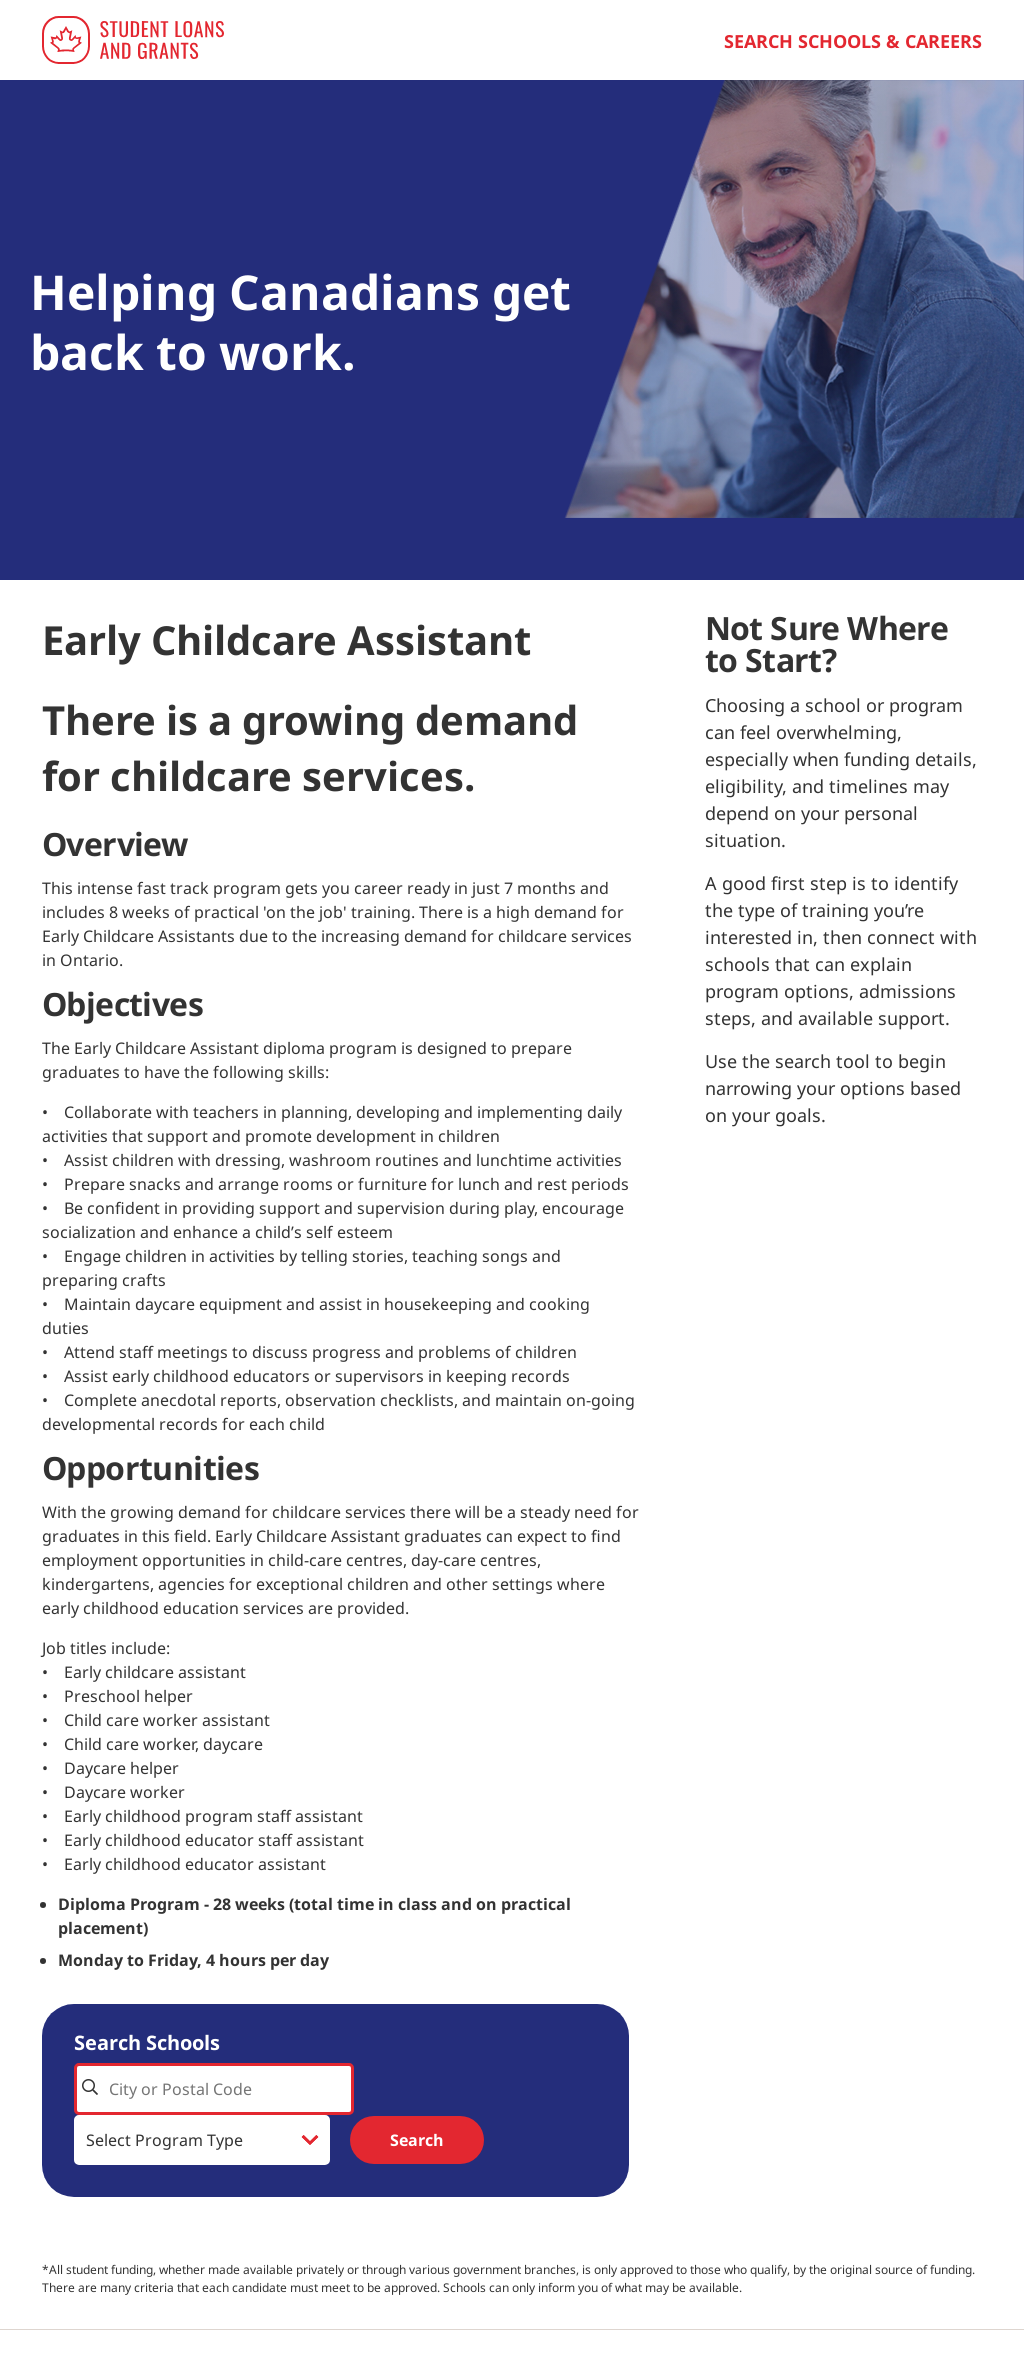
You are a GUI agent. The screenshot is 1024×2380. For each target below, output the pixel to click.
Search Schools (147, 2042)
